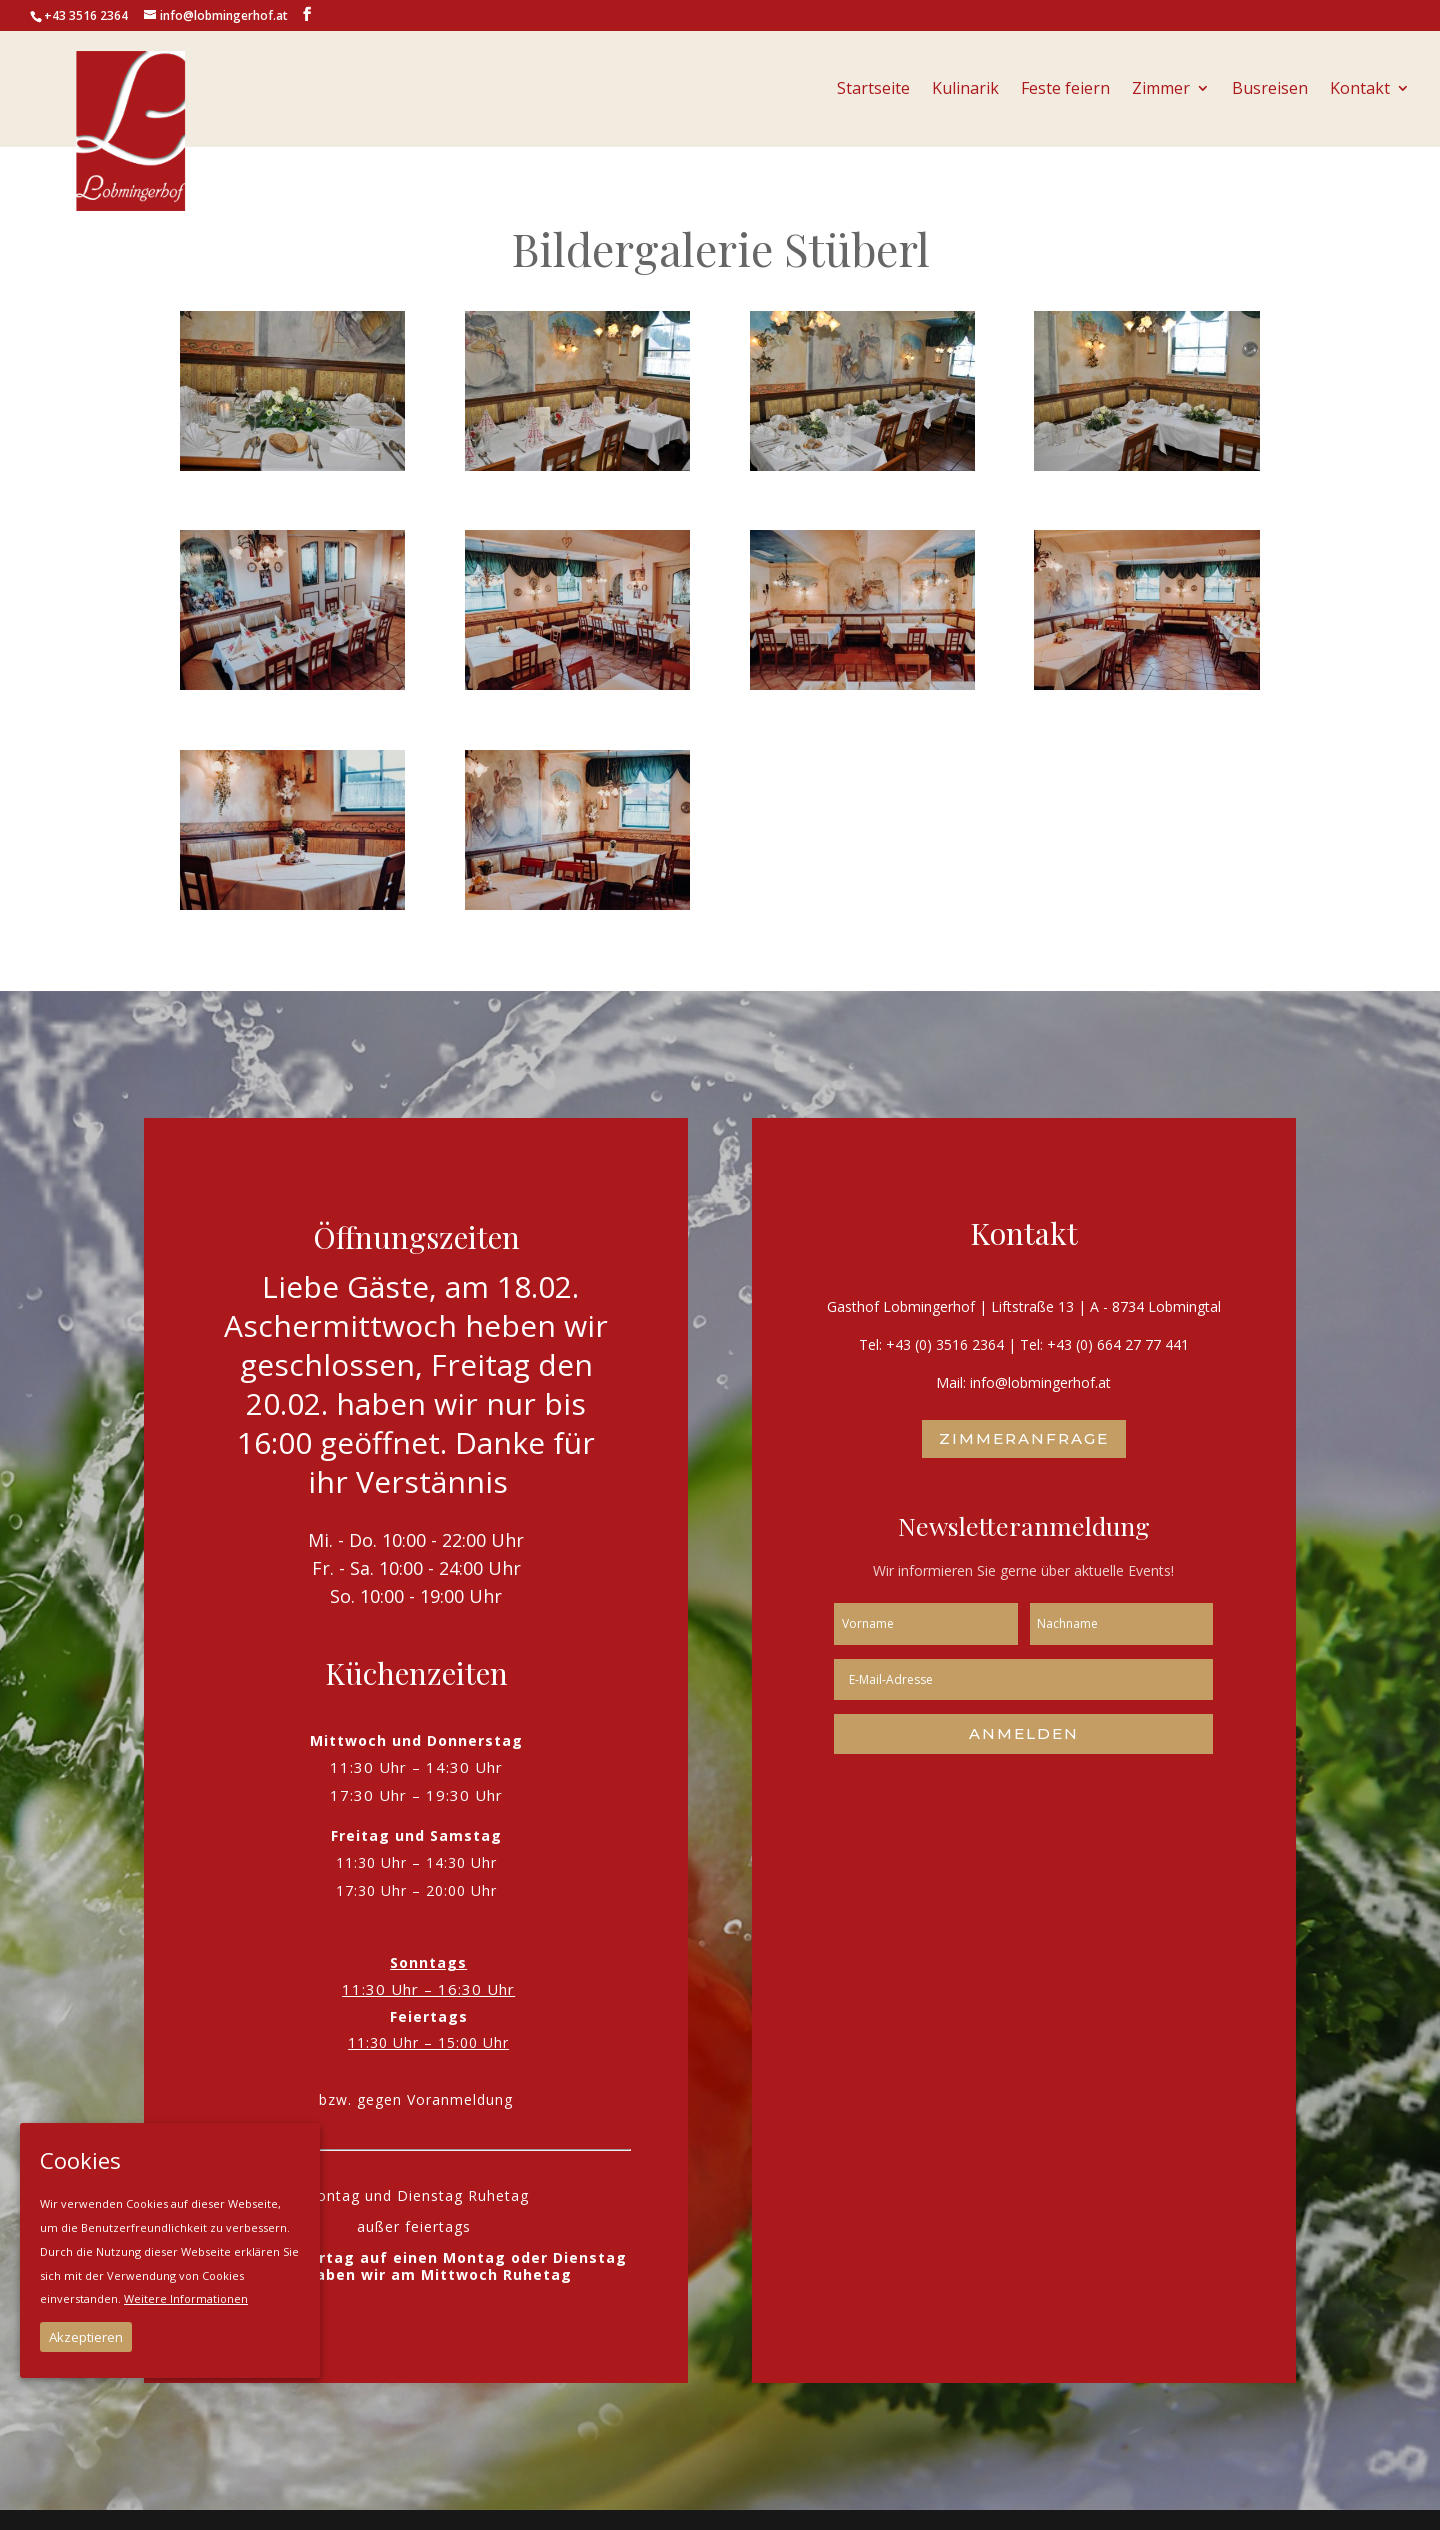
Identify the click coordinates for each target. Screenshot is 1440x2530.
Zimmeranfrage (1024, 1438)
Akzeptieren (86, 2337)
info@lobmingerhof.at (1040, 1382)
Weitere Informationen (186, 2298)
